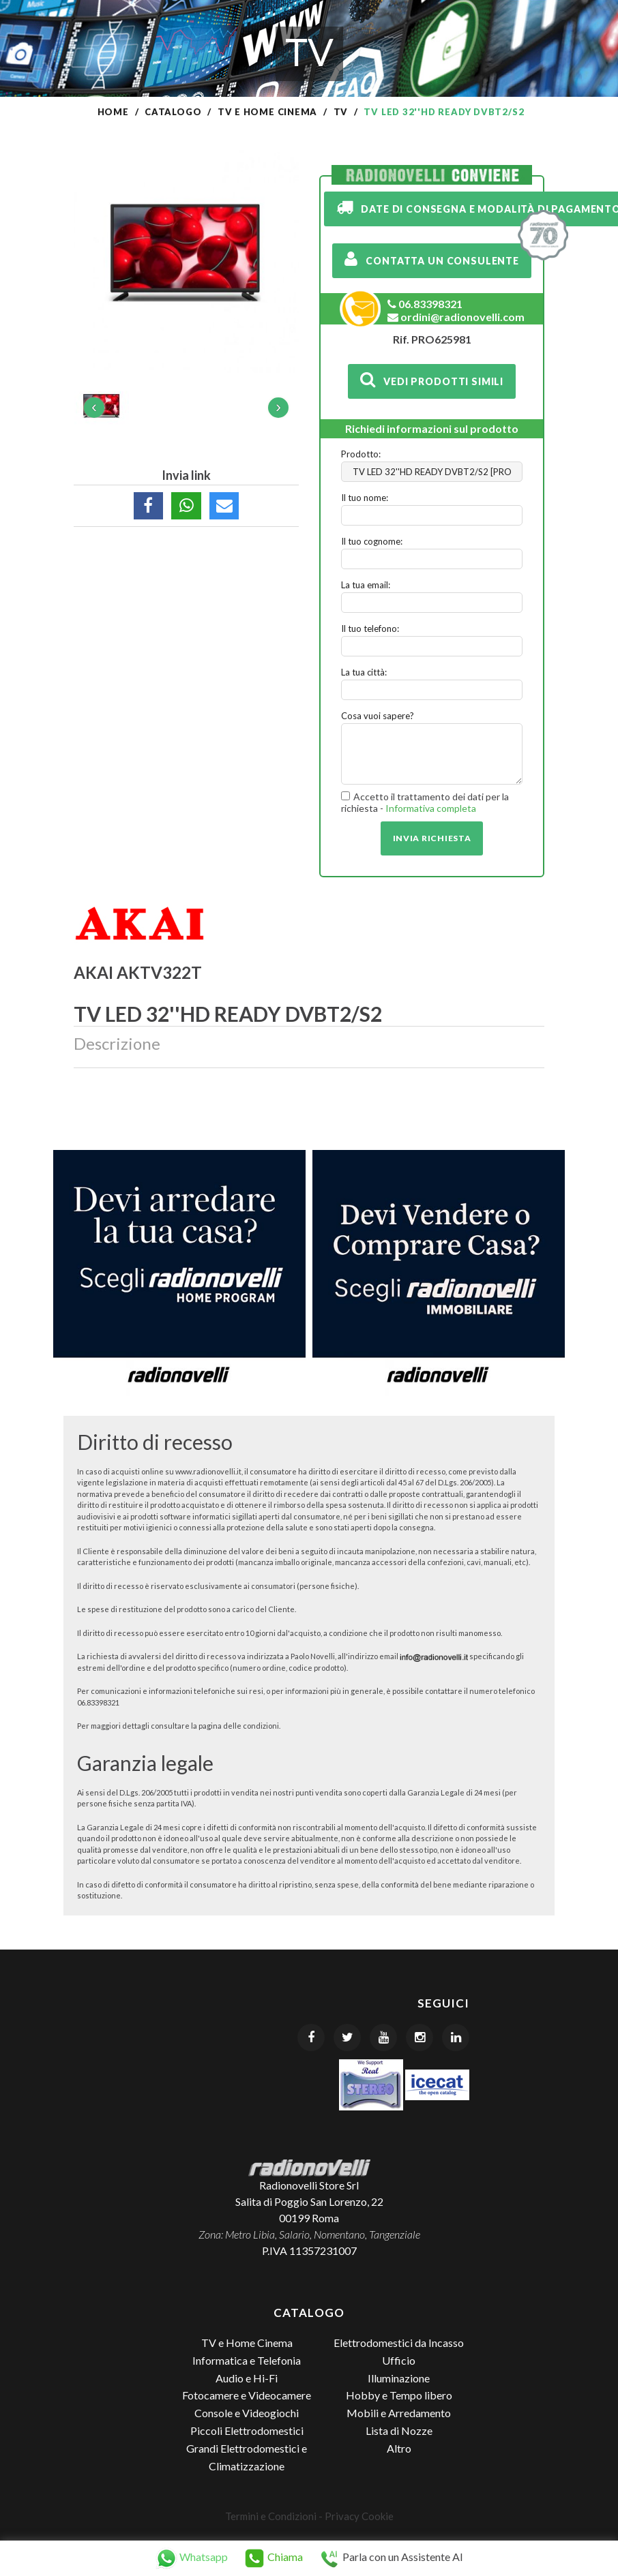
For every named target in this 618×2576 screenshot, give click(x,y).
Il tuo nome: (364, 497)
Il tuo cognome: (371, 541)
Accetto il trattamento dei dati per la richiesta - (425, 802)
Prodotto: (361, 454)
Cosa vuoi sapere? (377, 715)
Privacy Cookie (359, 2516)
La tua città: (364, 672)
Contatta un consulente (431, 259)
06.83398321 (424, 303)
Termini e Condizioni (271, 2516)
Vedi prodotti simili (431, 380)
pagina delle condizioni (238, 1725)
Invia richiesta (432, 838)
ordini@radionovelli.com (456, 316)
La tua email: (365, 584)
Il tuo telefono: (370, 628)
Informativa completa (430, 808)
